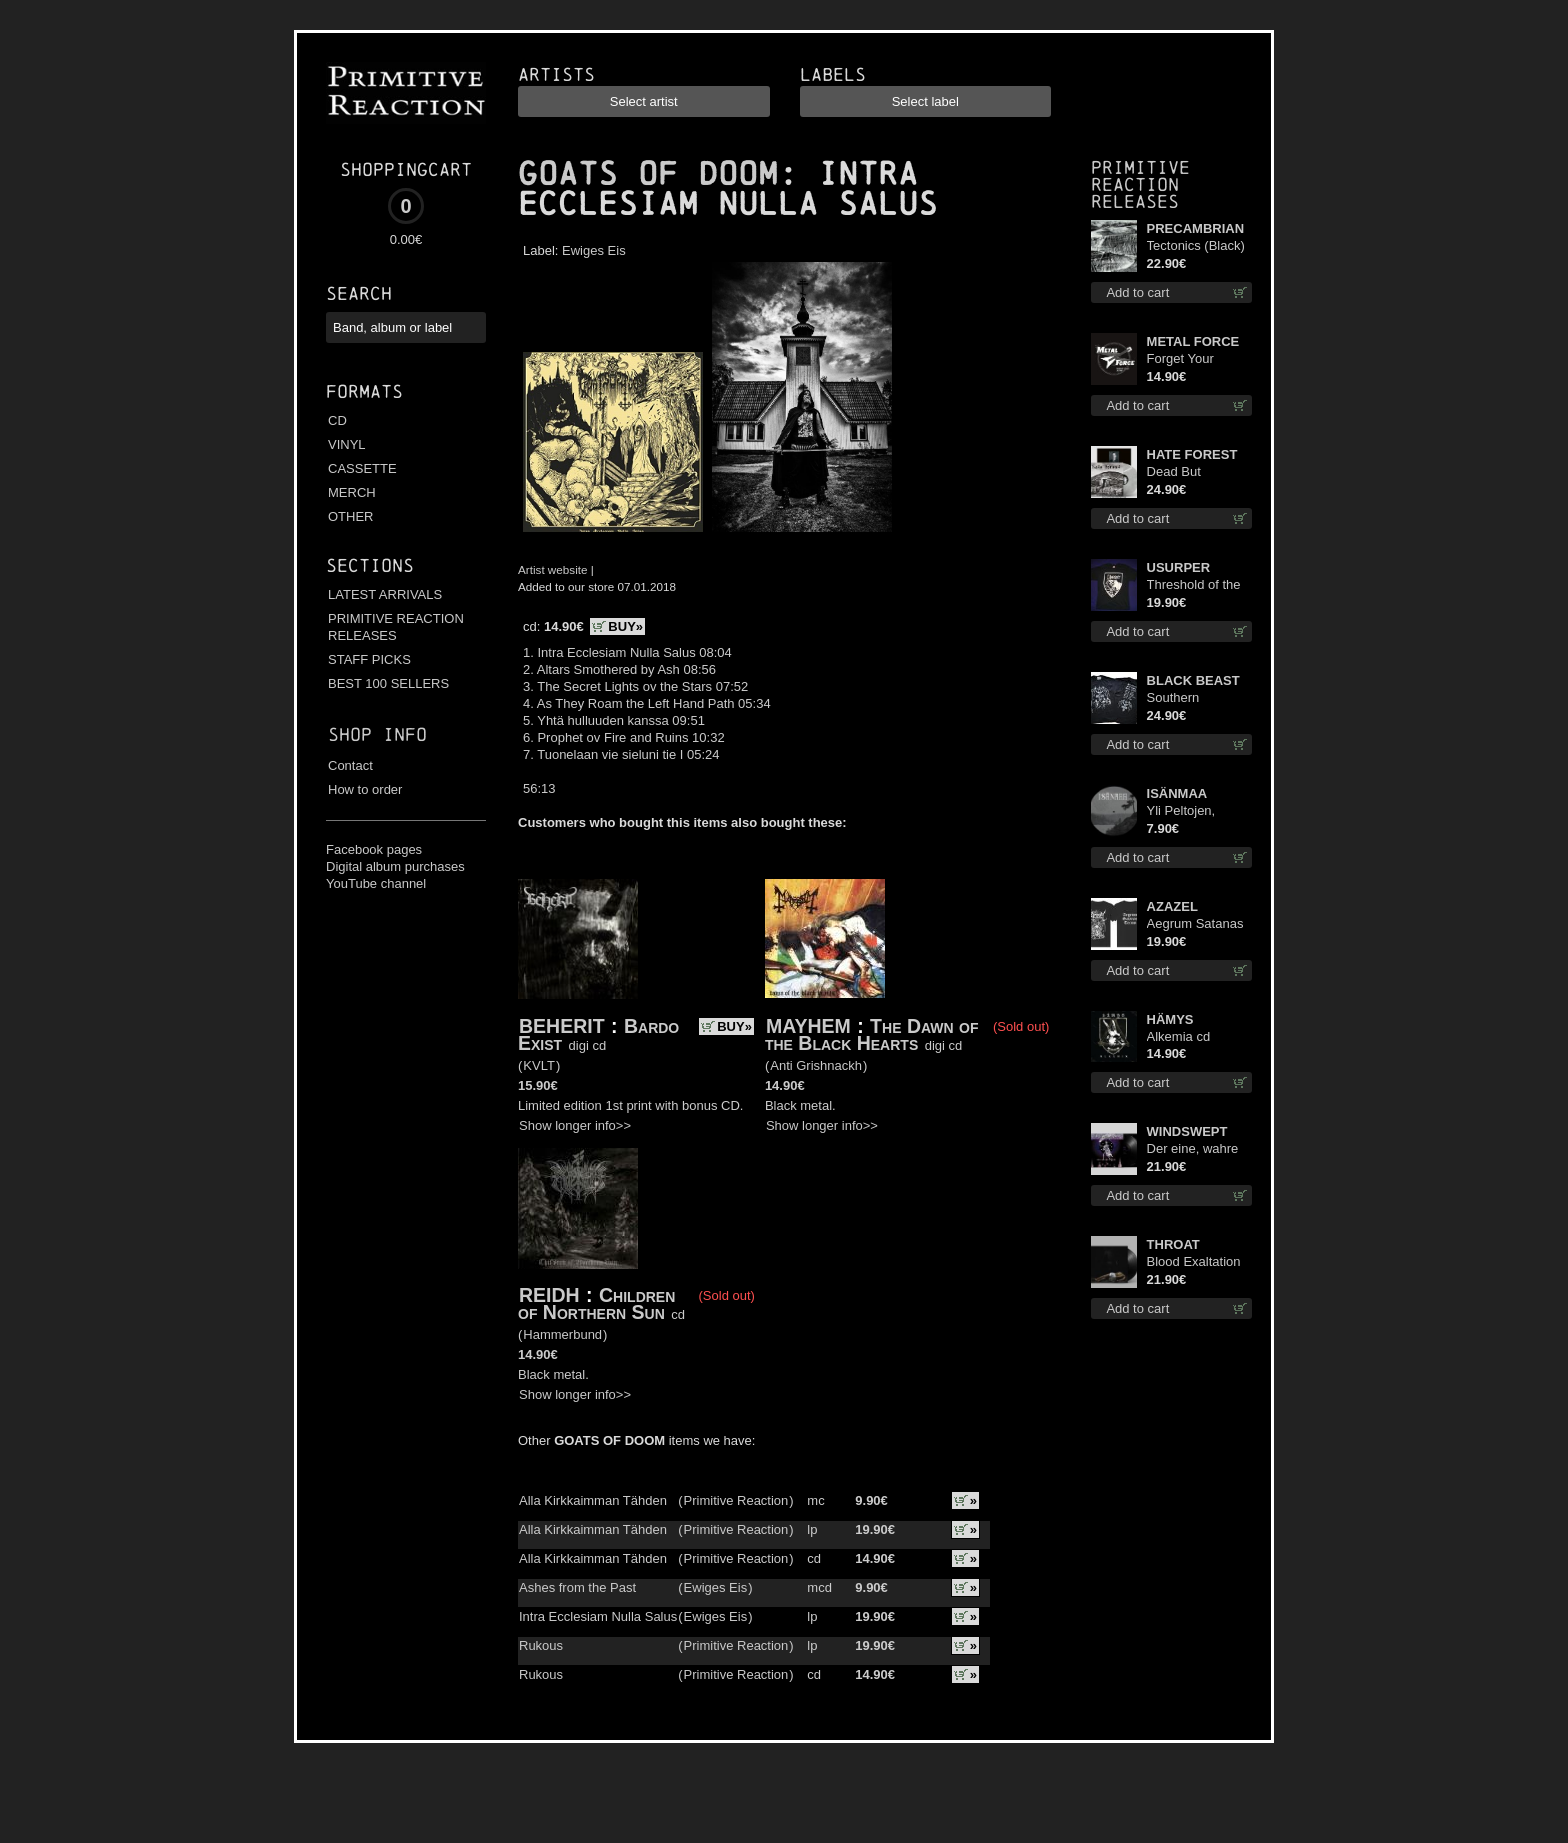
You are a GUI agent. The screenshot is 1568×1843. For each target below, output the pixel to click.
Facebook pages (374, 849)
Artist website (553, 569)
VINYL (347, 444)
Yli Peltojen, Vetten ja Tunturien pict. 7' (1194, 811)
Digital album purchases (395, 866)
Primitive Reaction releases (1140, 184)
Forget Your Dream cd (1180, 359)
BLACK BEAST (1193, 680)
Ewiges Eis (594, 250)
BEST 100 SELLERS (388, 683)
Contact (350, 765)
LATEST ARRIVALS (385, 594)
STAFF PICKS (369, 659)
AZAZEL (1172, 906)
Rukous (541, 1645)
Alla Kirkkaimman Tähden (593, 1500)
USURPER (1179, 567)
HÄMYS (1170, 1019)
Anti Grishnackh (816, 1065)
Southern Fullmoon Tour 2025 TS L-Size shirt (1191, 698)
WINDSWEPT (1187, 1131)
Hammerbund (562, 1334)
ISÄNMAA (1177, 793)
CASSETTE (362, 468)
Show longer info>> (575, 1125)
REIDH (549, 1295)
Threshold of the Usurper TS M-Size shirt (1194, 585)
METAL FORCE (1193, 341)
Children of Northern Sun (596, 1303)
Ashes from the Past (577, 1587)
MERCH (352, 492)
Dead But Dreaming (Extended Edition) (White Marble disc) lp (1189, 472)
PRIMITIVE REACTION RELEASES (396, 627)
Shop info (377, 734)
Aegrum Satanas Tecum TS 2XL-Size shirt (1195, 924)
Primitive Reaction (736, 1500)
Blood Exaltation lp (1194, 1262)
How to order (365, 789)
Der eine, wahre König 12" (1193, 1149)
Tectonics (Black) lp (1196, 246)
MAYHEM (808, 1026)
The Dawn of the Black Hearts (872, 1034)
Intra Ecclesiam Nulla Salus (598, 1616)
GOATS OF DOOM (648, 174)
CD (337, 420)
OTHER (351, 516)
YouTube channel (376, 883)
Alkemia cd (1179, 1036)
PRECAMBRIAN (1196, 228)
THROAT (1173, 1244)
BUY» (625, 626)
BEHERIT (562, 1026)
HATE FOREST (1192, 454)
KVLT (539, 1065)
